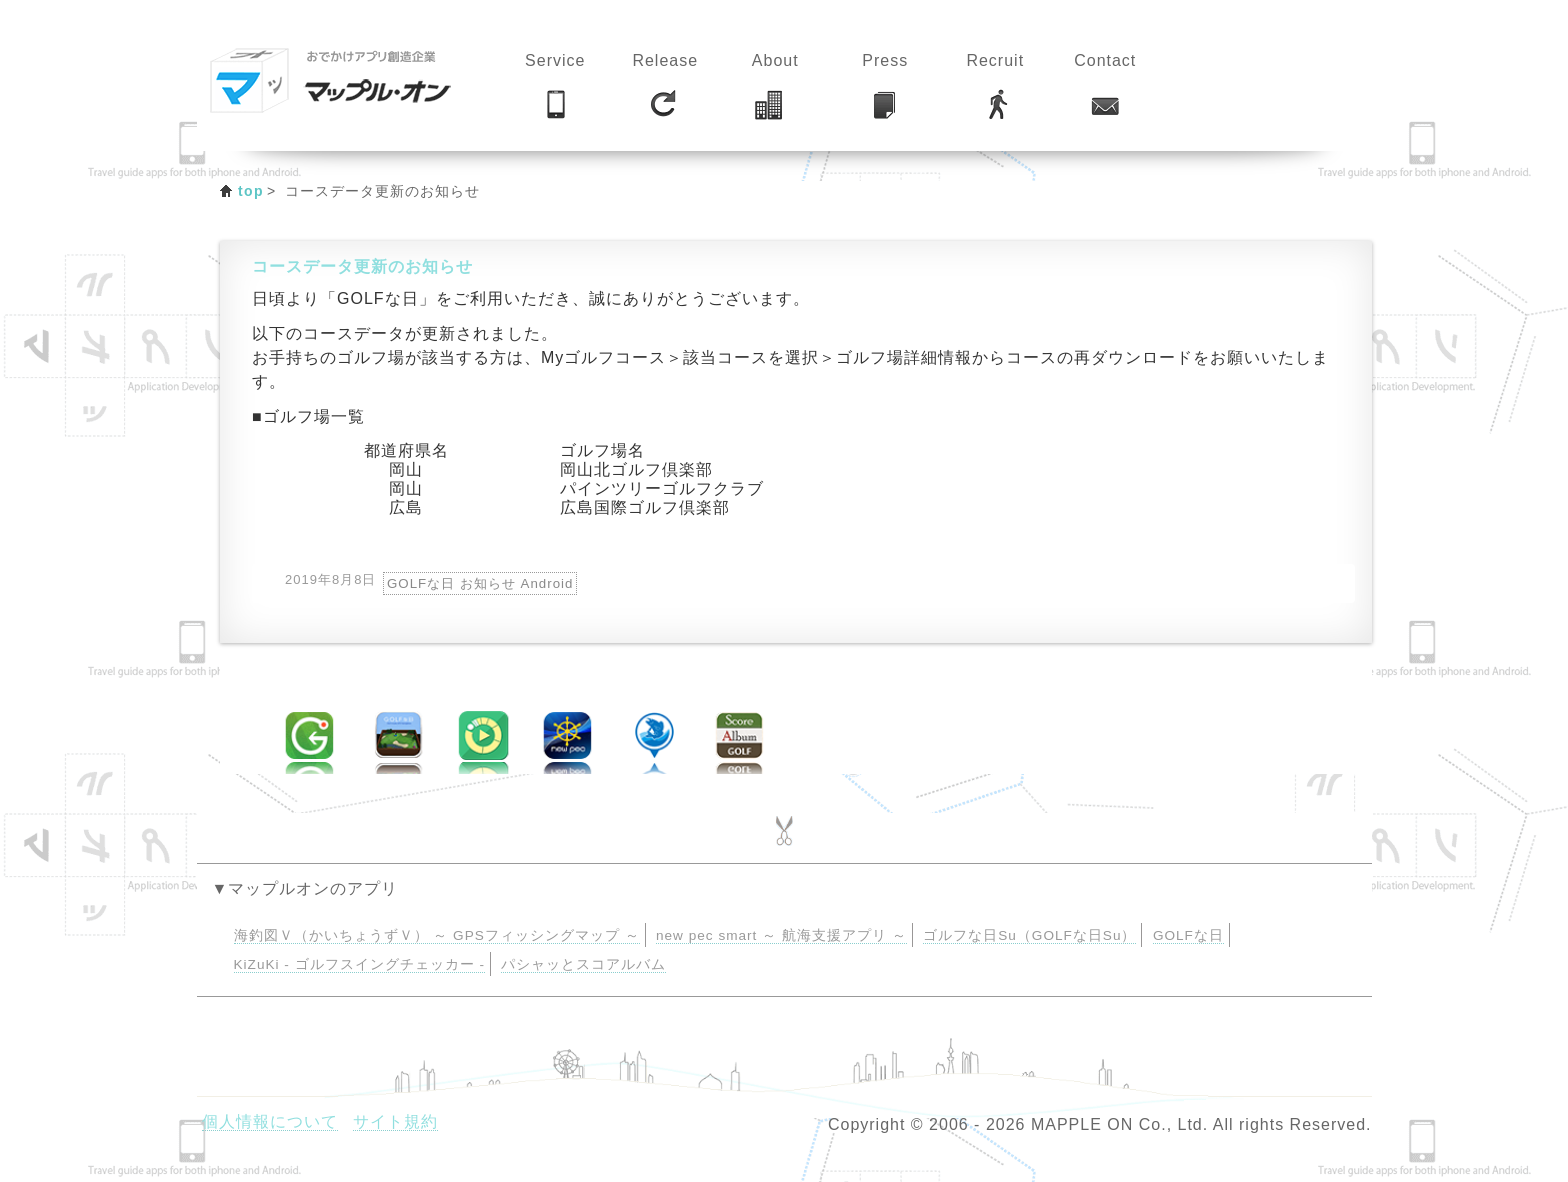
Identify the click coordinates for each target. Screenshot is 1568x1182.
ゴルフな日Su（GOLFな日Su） (1029, 935)
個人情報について (270, 1121)
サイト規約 (395, 1121)
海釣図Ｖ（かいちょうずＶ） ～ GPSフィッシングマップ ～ (437, 935)
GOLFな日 (1188, 935)
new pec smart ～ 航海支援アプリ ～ (781, 935)
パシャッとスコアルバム (583, 964)
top (251, 191)
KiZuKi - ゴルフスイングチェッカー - (359, 964)
